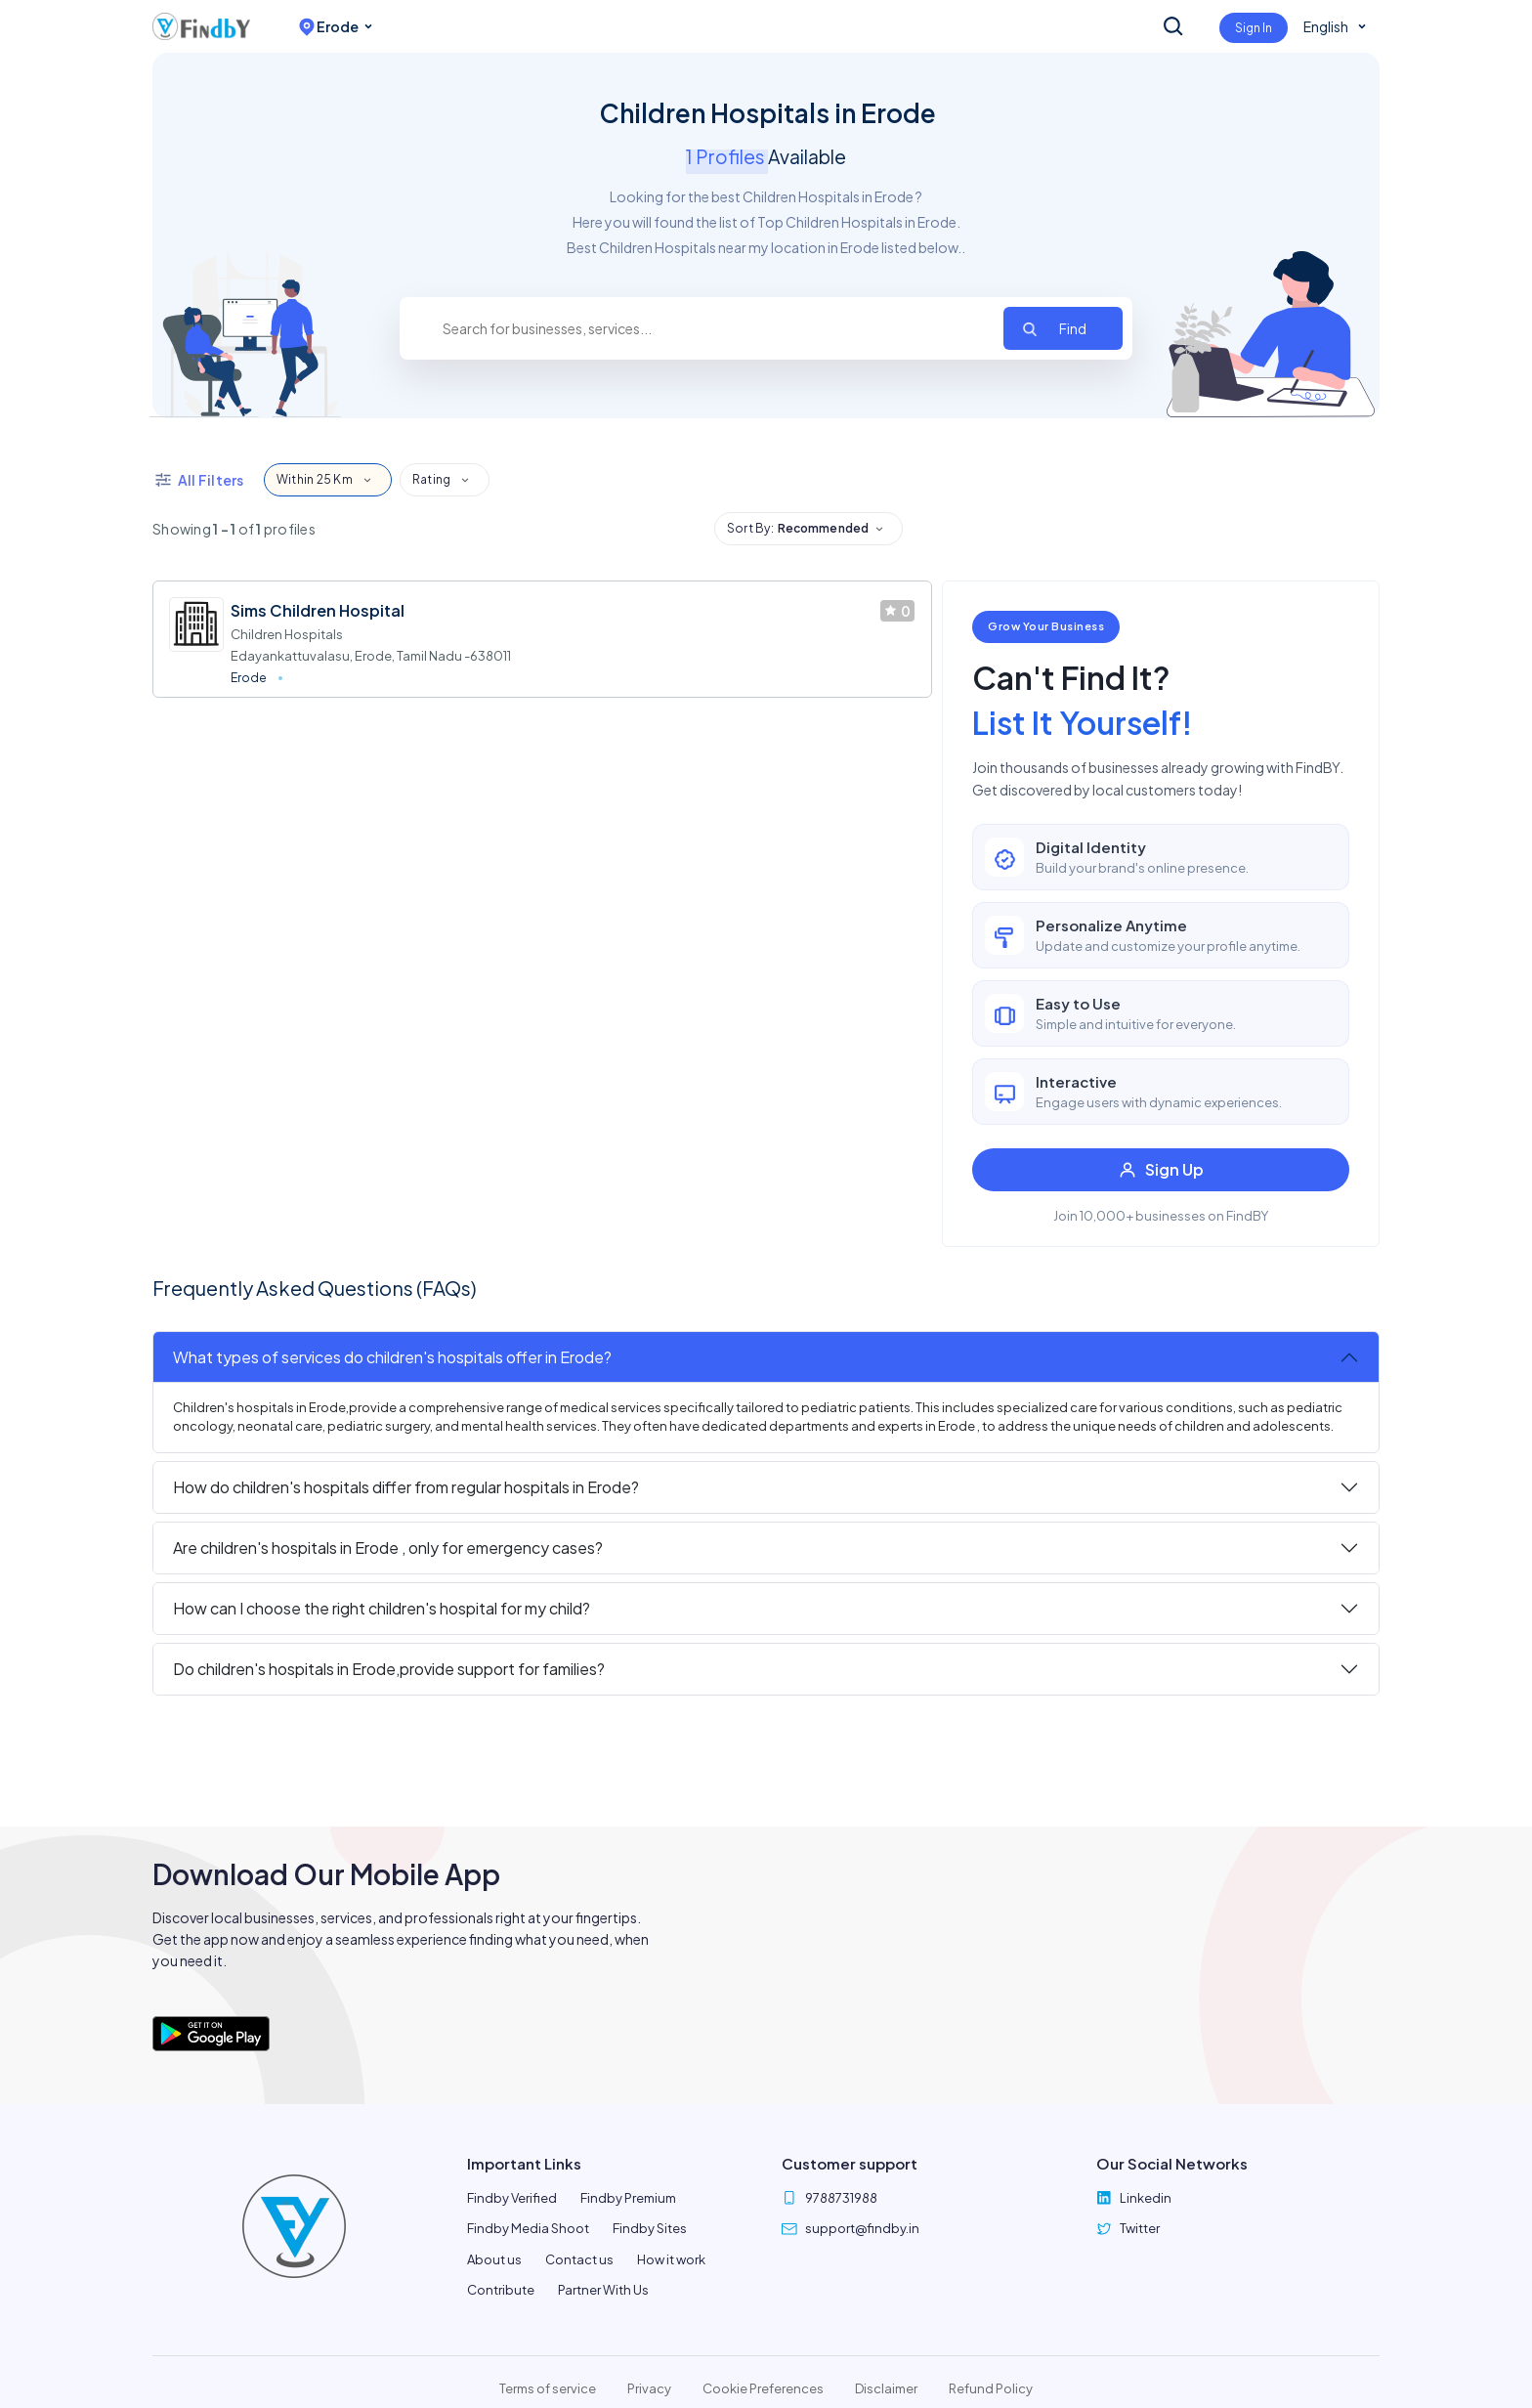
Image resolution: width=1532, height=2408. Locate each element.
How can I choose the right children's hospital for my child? (381, 1608)
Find (1072, 328)
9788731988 (841, 2198)
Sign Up (1161, 1169)
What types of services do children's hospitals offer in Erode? (392, 1357)
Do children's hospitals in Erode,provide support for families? (389, 1668)
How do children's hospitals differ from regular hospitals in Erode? (406, 1487)
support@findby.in (862, 2228)
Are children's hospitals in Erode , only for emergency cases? (388, 1547)
